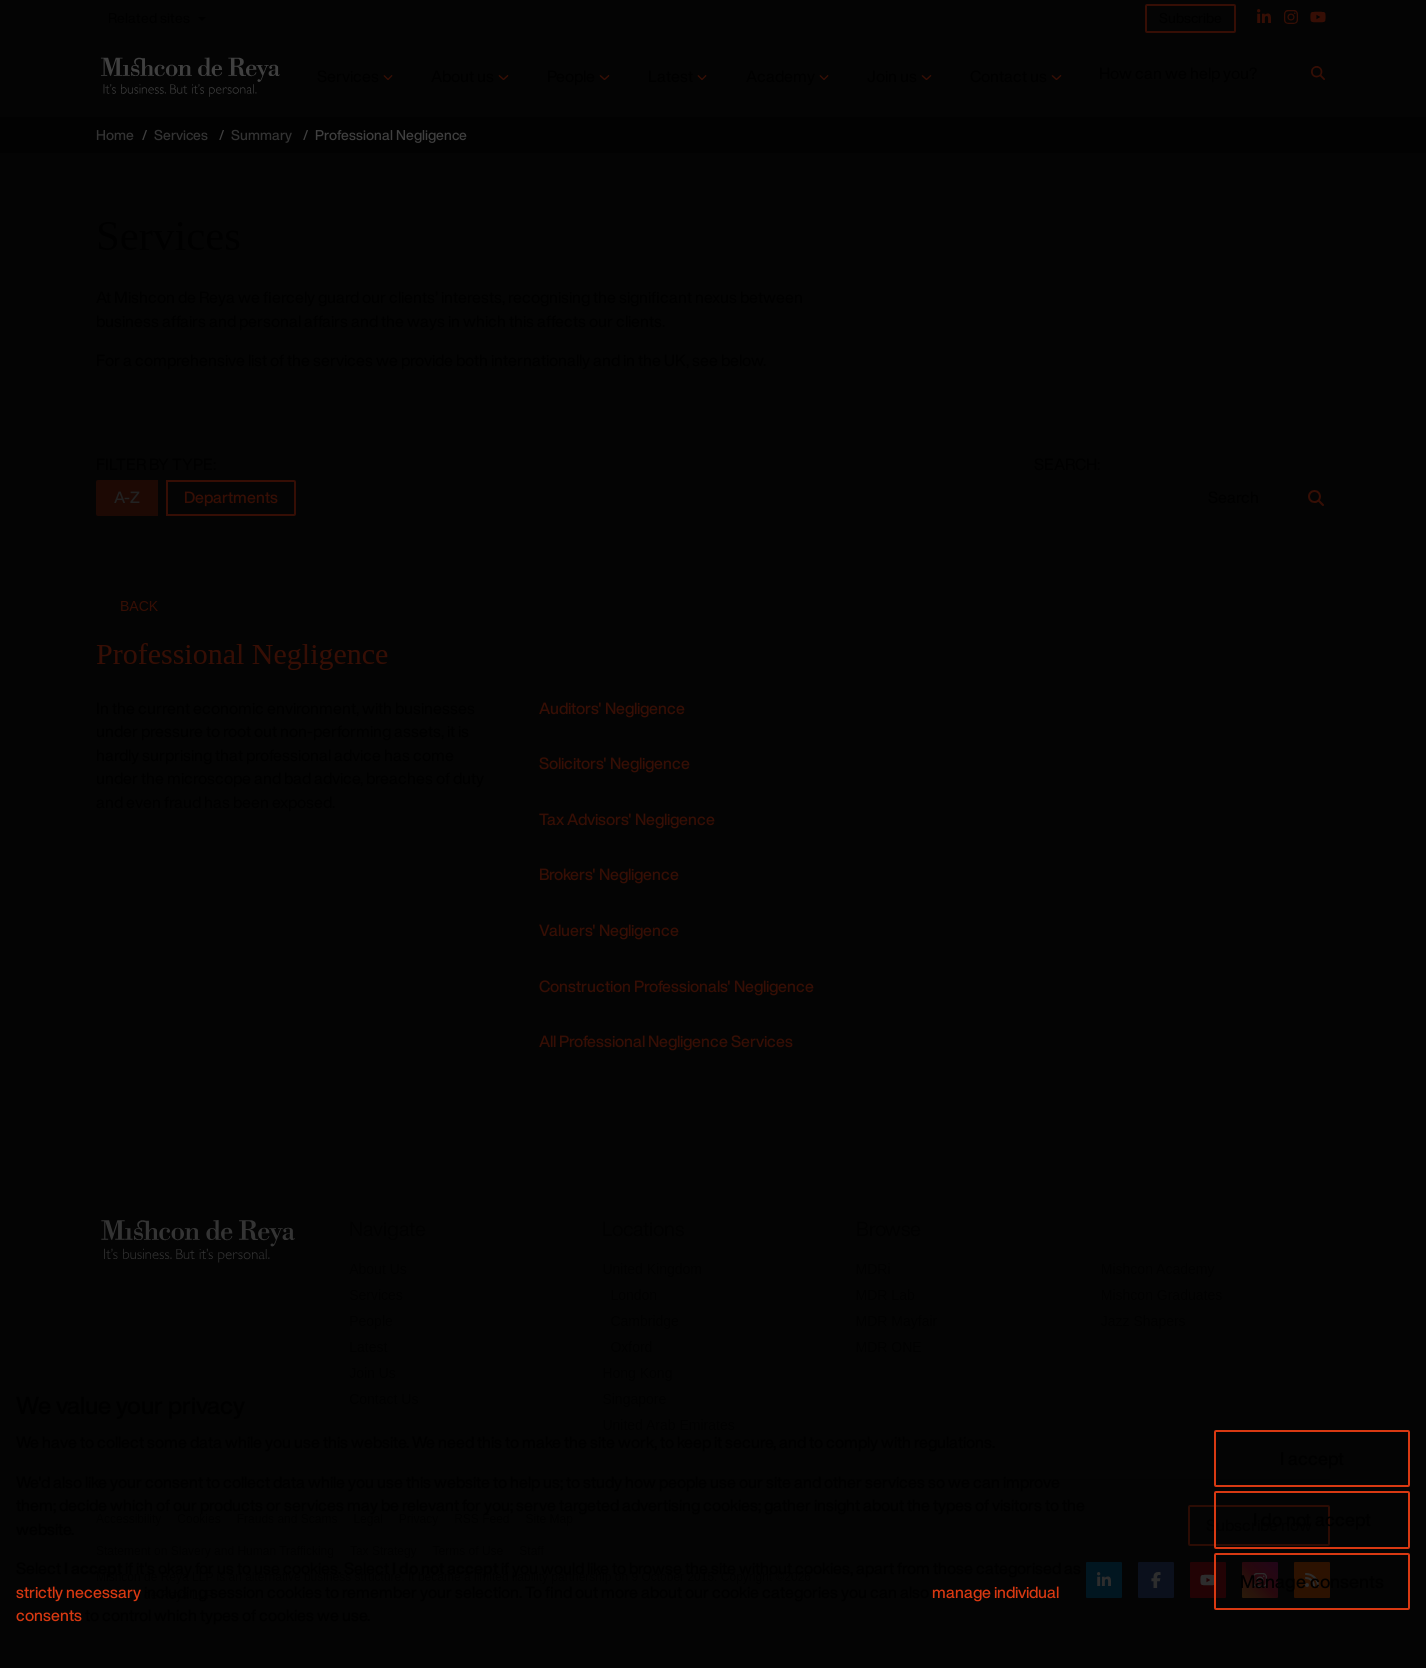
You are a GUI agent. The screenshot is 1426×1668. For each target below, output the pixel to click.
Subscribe (1190, 17)
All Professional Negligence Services (666, 1041)
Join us (892, 76)
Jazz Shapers (1143, 1321)
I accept (1312, 1458)
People (571, 76)
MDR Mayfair (897, 1321)
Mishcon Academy (1158, 1269)
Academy (780, 76)
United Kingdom (652, 1269)
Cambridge (644, 1321)
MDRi (873, 1269)
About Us (378, 1269)
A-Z (127, 497)
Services (348, 76)
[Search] (1318, 77)
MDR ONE (889, 1347)
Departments (231, 497)
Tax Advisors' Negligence (627, 819)
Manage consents (1312, 1581)
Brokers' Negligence (609, 874)
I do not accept (1312, 1519)
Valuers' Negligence (609, 930)
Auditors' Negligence (612, 708)
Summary (261, 134)
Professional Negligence (242, 653)
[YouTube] (1318, 17)
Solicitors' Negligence (614, 763)
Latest (670, 76)
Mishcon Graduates (1161, 1295)
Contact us (1008, 76)
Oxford (631, 1347)
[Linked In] (1264, 17)
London (633, 1295)
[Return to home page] (188, 76)
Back (139, 606)
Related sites (149, 17)
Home (115, 134)
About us (462, 76)
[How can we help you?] (1201, 77)
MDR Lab (885, 1295)
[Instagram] (1291, 17)
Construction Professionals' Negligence (676, 986)
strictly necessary (78, 1592)
